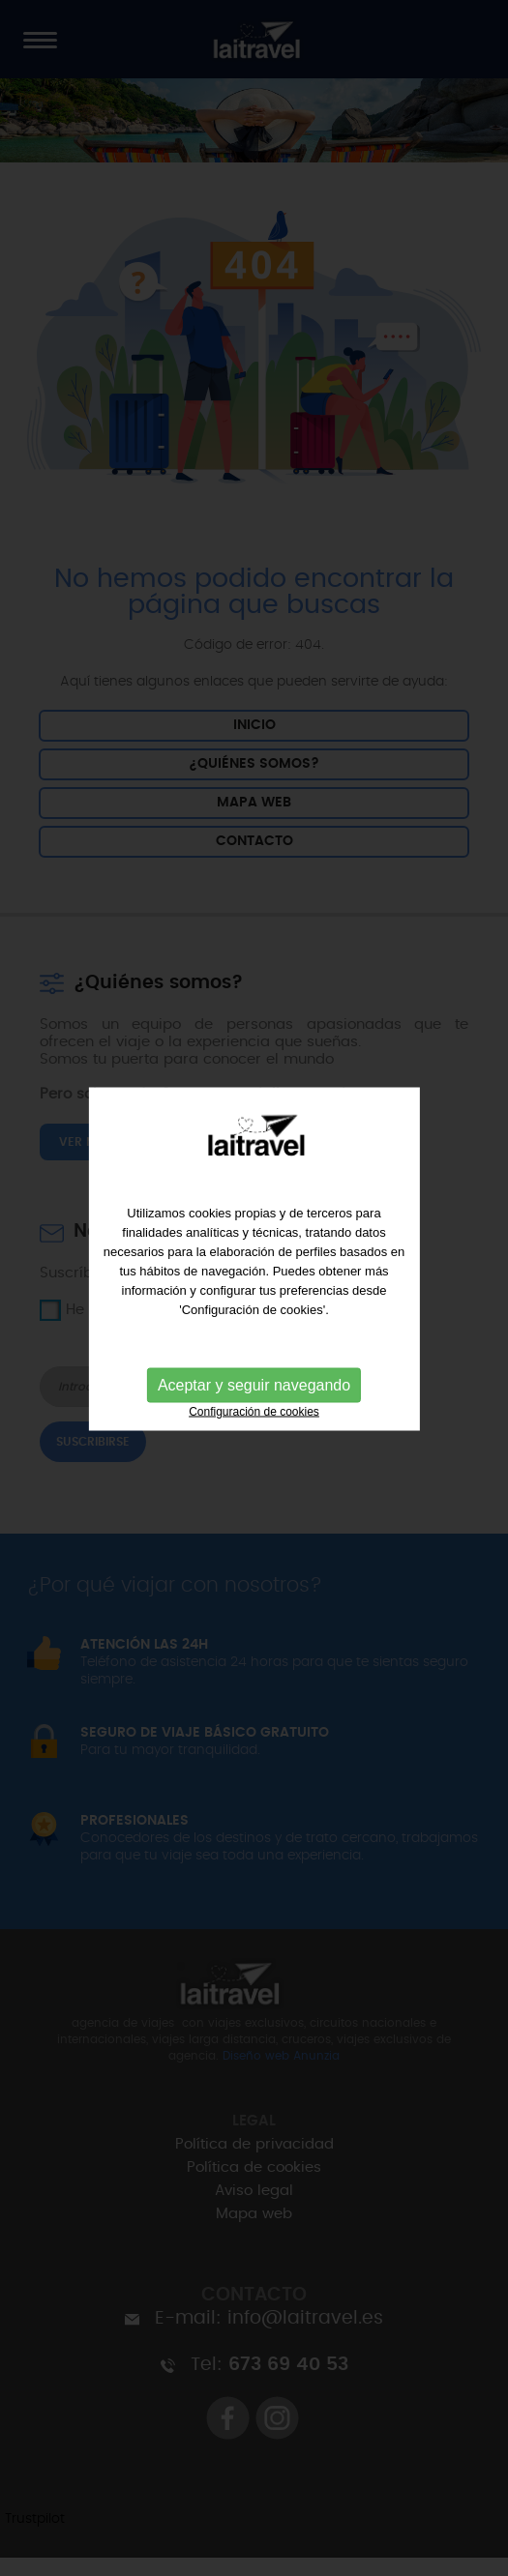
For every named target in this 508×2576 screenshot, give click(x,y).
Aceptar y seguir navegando (254, 1378)
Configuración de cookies (254, 1405)
